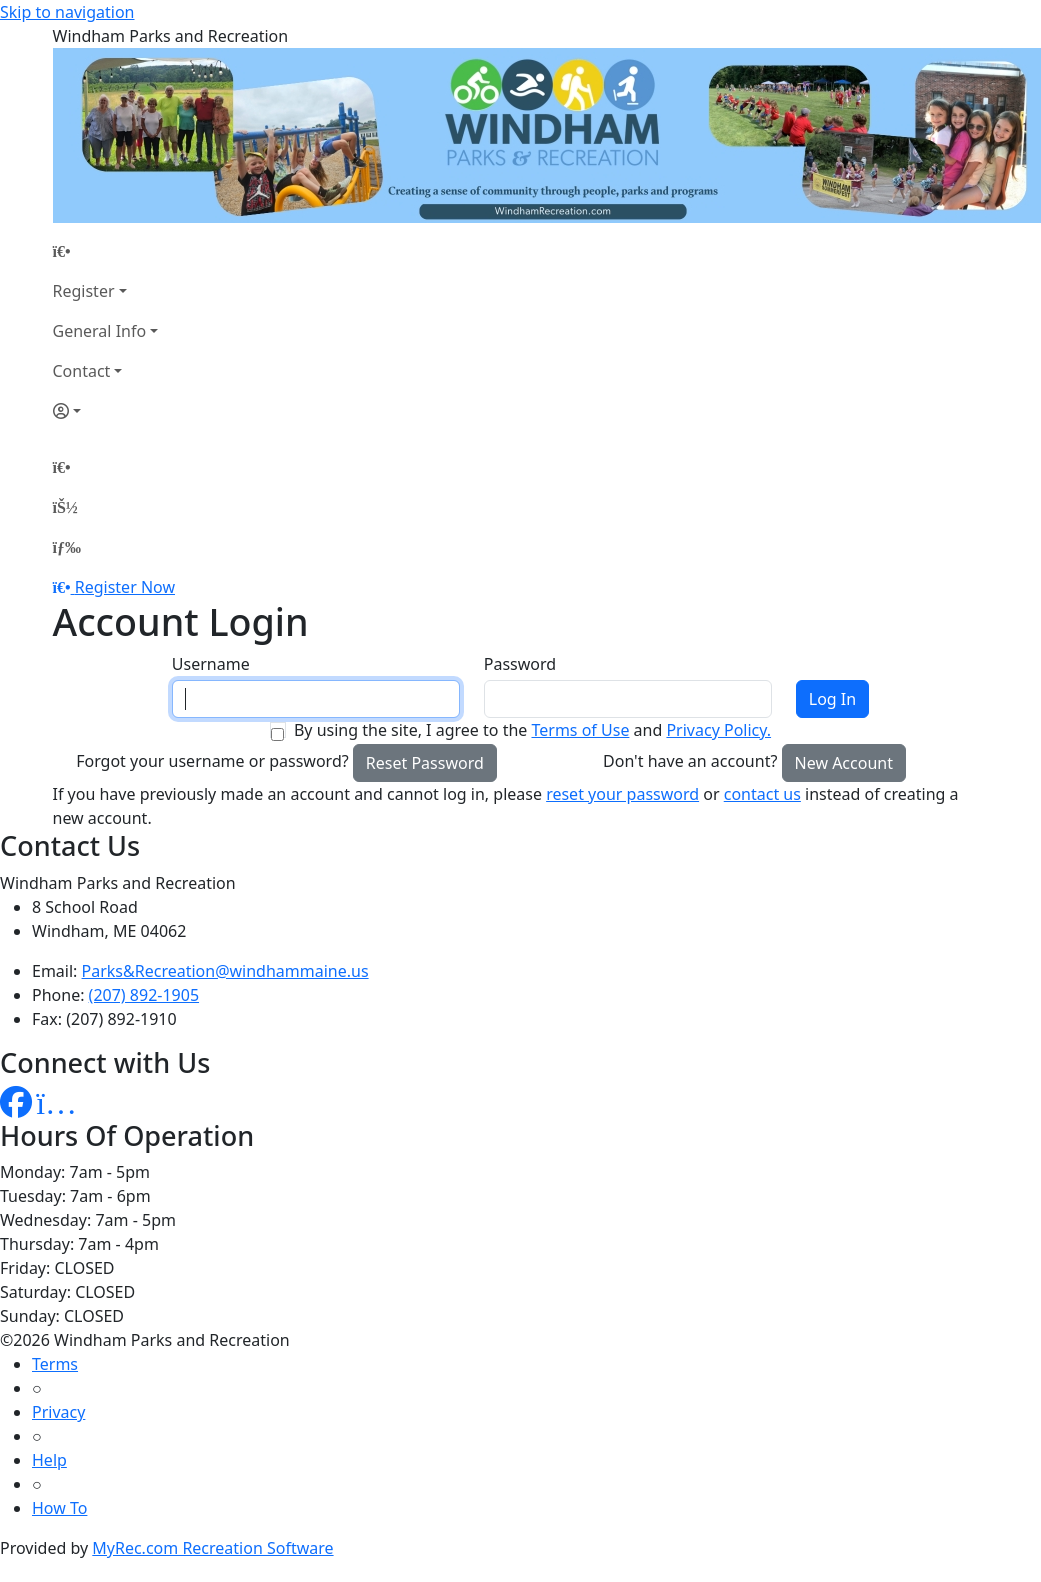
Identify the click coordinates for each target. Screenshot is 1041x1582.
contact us (762, 794)
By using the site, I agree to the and (532, 730)
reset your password (622, 794)
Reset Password (425, 763)
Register (84, 291)
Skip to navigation (67, 12)
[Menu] (67, 547)
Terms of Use (580, 730)
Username (211, 664)
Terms (55, 1364)
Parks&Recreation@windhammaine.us (225, 971)
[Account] (106, 411)
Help (49, 1460)
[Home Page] (106, 251)
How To (59, 1508)
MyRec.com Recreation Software (212, 1548)
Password (520, 664)
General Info (100, 331)
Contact (82, 371)
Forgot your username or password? (212, 761)
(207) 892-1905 (144, 995)
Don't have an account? (690, 761)
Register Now (125, 587)
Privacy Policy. (718, 730)
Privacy (58, 1412)
